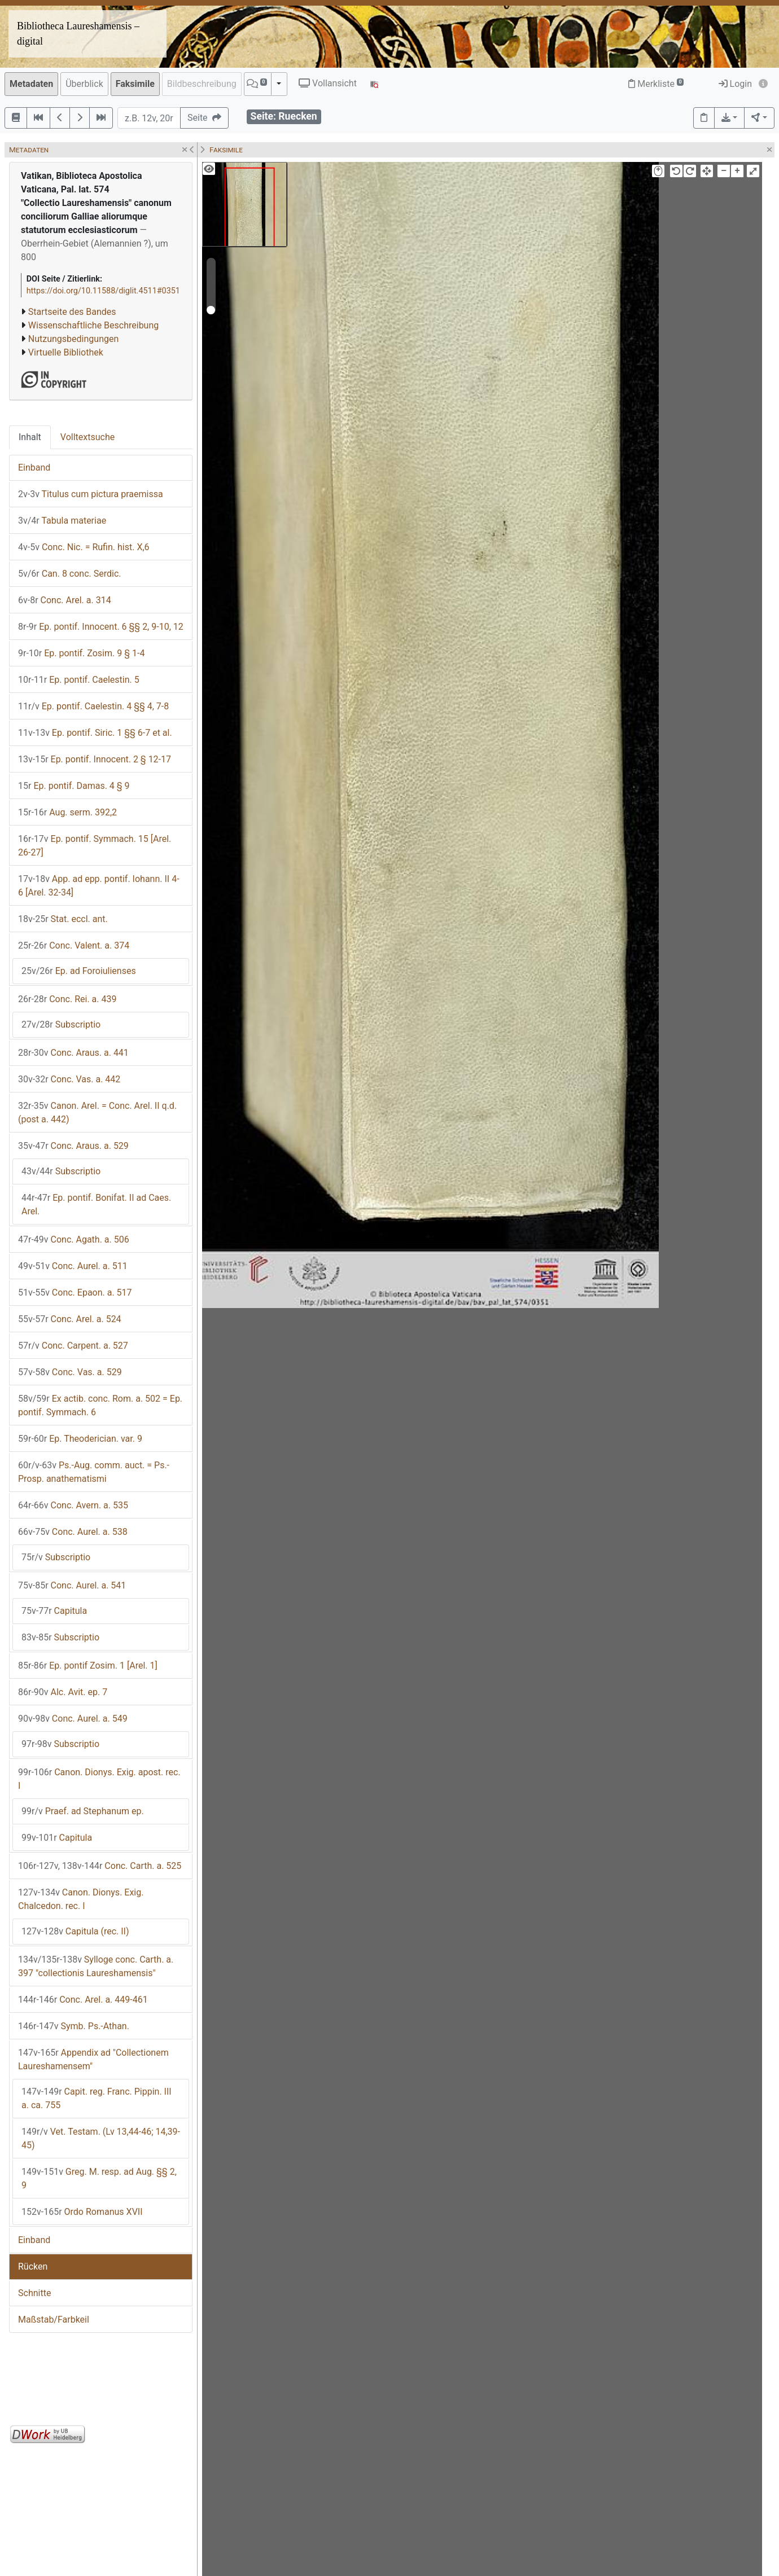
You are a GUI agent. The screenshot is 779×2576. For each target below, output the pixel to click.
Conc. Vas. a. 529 (70, 1372)
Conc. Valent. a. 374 (73, 945)
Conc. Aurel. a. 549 (73, 1718)
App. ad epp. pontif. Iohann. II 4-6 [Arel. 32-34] (99, 886)
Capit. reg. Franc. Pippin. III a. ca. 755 (96, 2098)
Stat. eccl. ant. (63, 919)
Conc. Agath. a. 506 (73, 1239)
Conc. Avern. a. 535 (73, 1505)
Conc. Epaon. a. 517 (75, 1292)
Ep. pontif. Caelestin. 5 (78, 679)
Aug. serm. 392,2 (67, 812)
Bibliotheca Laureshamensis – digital (78, 33)
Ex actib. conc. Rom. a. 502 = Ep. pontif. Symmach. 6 (100, 1405)
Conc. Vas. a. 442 (69, 1079)
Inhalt (30, 437)
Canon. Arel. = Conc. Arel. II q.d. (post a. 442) (97, 1112)
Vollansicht (328, 83)
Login (735, 83)
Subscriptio (60, 1024)
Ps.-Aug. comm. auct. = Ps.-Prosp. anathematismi (93, 1472)
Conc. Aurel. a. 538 (73, 1531)
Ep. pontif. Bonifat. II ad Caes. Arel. (96, 1204)
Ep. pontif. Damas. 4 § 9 (74, 785)
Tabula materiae (62, 520)
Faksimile (135, 83)
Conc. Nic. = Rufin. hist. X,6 (84, 547)
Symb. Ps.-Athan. (73, 2026)
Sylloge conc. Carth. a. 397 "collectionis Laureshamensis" (95, 1966)
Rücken (32, 2266)
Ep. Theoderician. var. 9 (80, 1438)
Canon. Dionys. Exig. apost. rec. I (99, 1779)
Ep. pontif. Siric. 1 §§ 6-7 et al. (95, 732)
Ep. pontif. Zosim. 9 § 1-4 (81, 653)
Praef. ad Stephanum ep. (82, 1811)
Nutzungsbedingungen (73, 338)
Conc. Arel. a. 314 (64, 600)
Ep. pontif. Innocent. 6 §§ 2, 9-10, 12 (100, 626)
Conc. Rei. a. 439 (67, 999)
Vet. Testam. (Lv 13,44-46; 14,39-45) (100, 2138)
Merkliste (656, 83)
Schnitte (34, 2293)
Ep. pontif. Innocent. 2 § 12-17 (94, 759)
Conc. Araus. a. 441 (73, 1052)
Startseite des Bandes (72, 311)
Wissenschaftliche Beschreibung (93, 325)
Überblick (84, 83)
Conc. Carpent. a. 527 (73, 1345)
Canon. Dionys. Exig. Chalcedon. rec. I (80, 1899)
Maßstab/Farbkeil (53, 2319)
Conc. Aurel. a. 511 (73, 1266)
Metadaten (31, 83)
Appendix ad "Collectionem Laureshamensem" (93, 2059)
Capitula (54, 1610)
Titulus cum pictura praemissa (90, 494)
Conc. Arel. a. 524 (69, 1319)
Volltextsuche (87, 437)
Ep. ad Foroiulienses (78, 971)
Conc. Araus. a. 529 (73, 1145)
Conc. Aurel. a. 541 (72, 1585)
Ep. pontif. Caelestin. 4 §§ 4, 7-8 (93, 706)
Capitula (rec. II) (75, 1931)
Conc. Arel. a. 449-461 (83, 1999)
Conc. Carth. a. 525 (99, 1865)
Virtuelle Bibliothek (65, 352)
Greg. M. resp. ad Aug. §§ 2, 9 (99, 2178)
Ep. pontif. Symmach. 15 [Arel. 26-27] (94, 845)
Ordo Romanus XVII (82, 2211)
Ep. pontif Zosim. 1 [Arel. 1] (87, 1665)
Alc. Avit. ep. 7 (62, 1692)
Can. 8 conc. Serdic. (69, 573)
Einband (34, 467)
